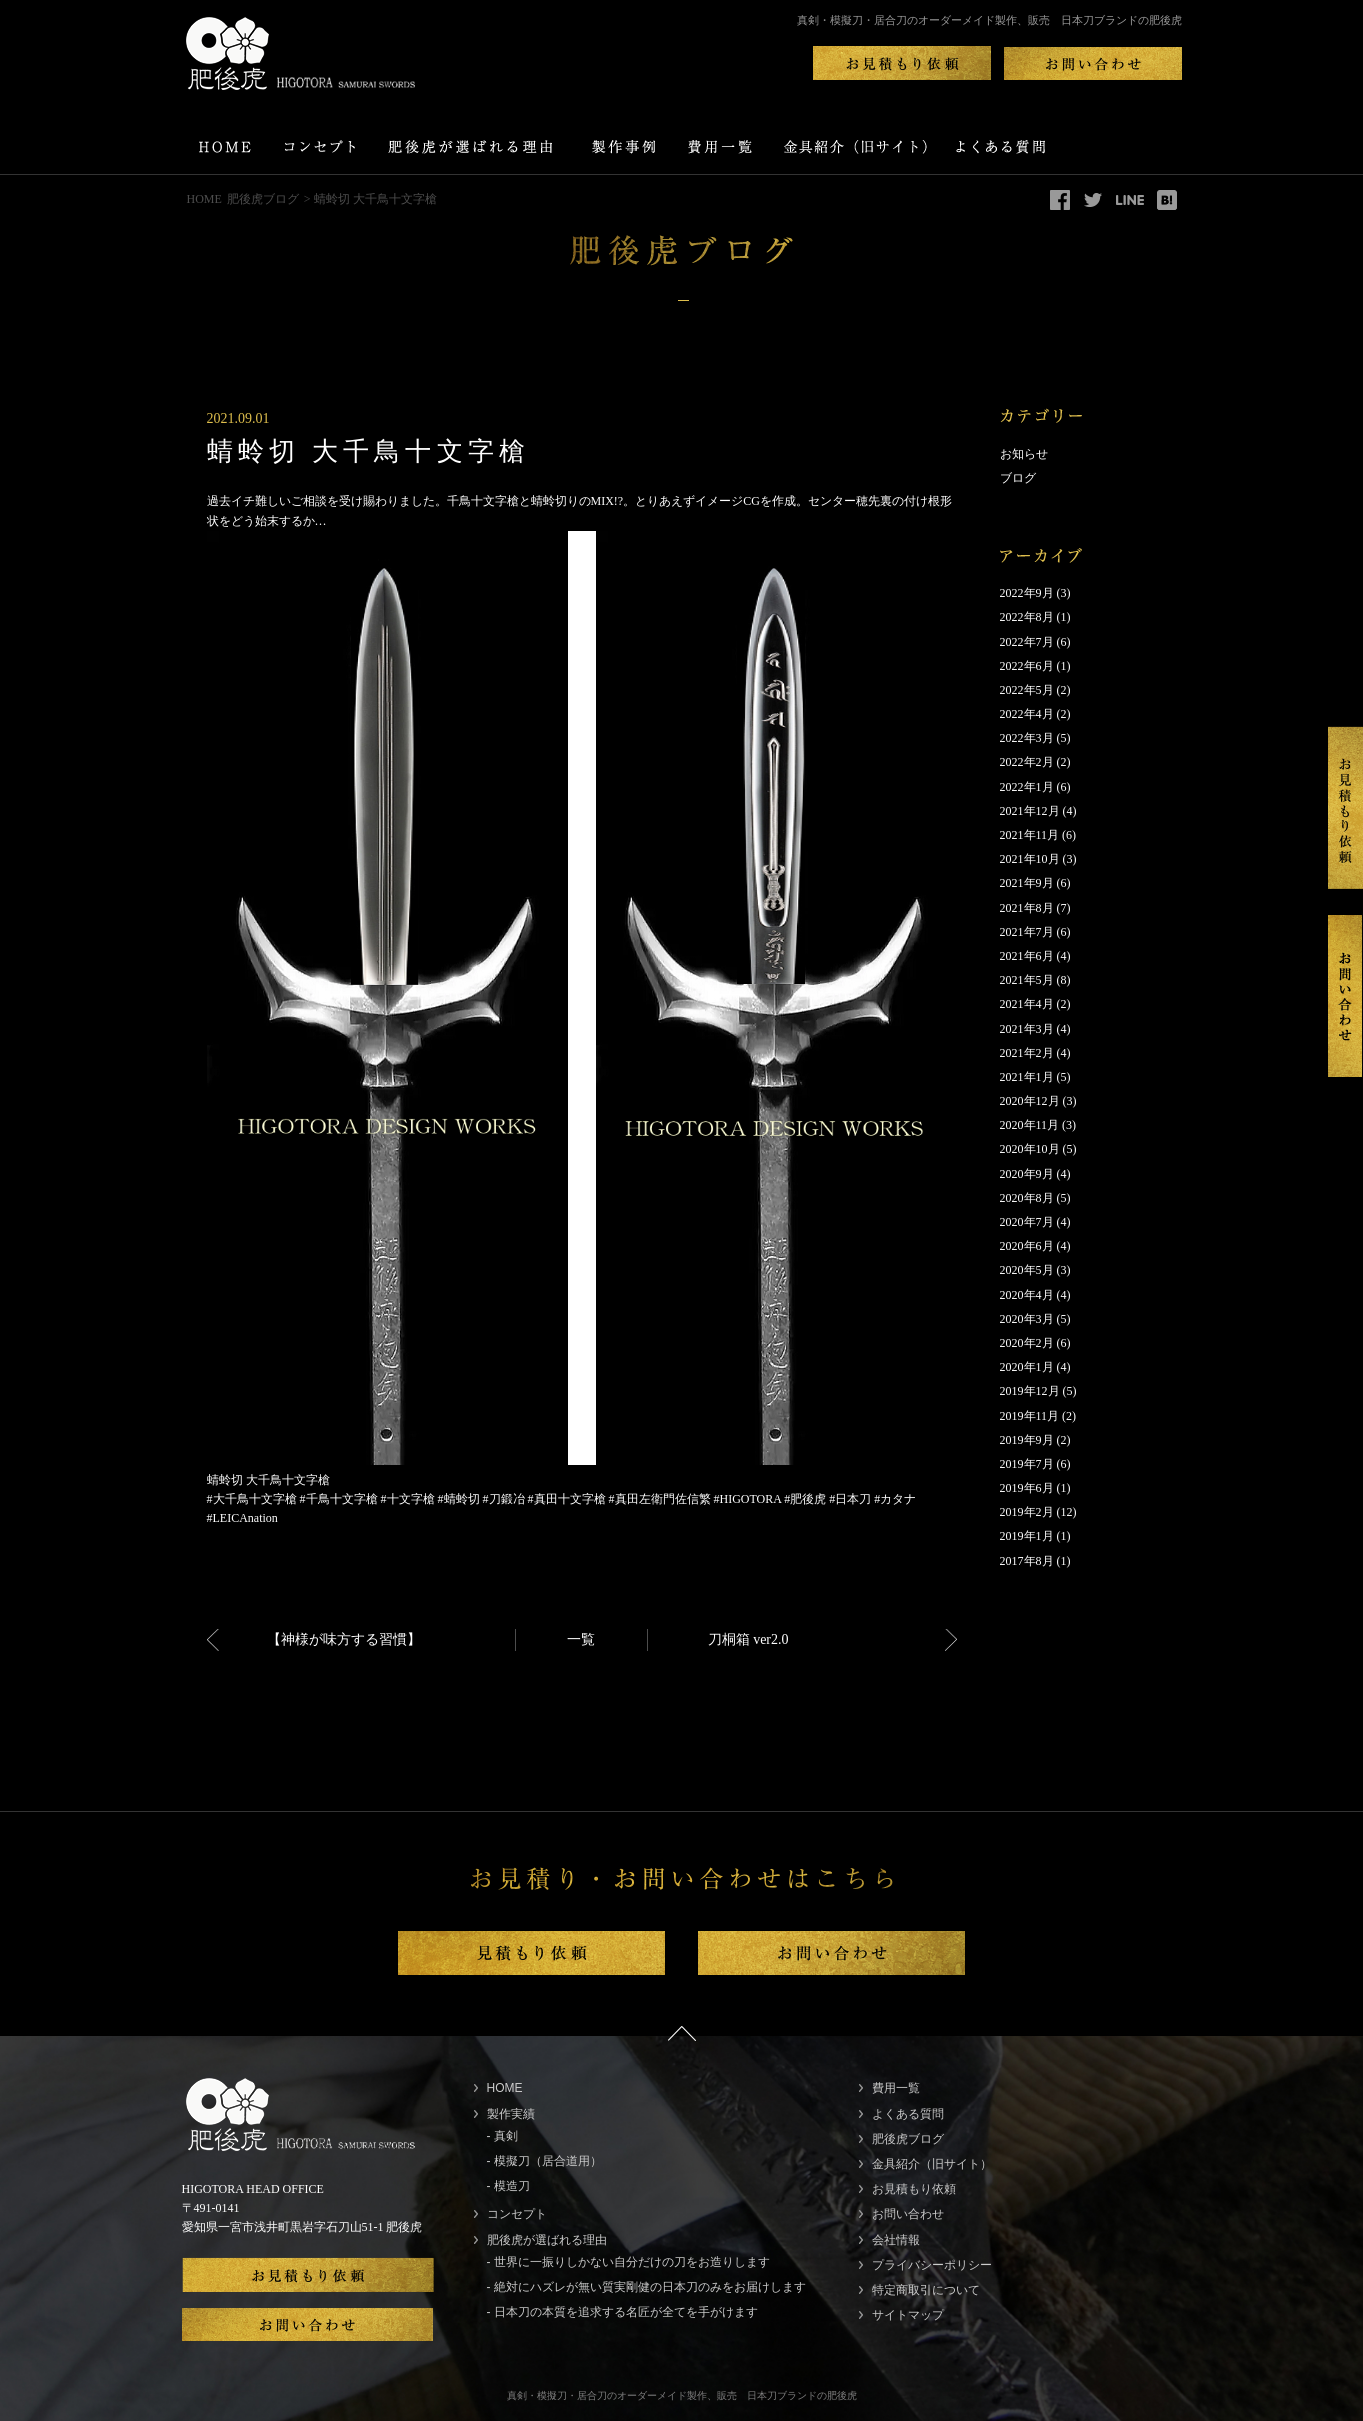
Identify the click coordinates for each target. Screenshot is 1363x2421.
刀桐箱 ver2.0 (748, 1639)
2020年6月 (1027, 1246)
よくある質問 (908, 2114)
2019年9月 (1027, 1440)
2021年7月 (1027, 932)
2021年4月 (1027, 1004)
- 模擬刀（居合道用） (544, 2161)
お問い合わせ (908, 2214)
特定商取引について (926, 2290)
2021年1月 (1027, 1077)
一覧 (581, 1639)
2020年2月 (1027, 1343)
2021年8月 (1027, 908)
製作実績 (511, 2114)
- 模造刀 (508, 2186)
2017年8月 (1027, 1561)
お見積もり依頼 (914, 2189)
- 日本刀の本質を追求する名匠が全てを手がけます (622, 2312)
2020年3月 (1027, 1319)
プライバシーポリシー (932, 2265)
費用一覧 (896, 2088)
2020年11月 (1030, 1125)
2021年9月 (1027, 883)
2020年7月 (1027, 1222)
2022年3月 (1027, 738)
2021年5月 (1027, 980)
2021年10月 (1030, 859)
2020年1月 (1027, 1367)
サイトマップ (908, 2315)
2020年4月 (1027, 1295)
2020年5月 (1027, 1270)
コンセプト (517, 2214)
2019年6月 (1027, 1488)
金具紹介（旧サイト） (932, 2164)
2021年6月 (1027, 956)
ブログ (1018, 478)
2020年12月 (1030, 1101)
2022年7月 (1027, 642)
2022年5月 (1027, 690)
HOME (204, 199)
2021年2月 (1027, 1053)
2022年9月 (1027, 593)
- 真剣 (502, 2136)
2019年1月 (1027, 1536)
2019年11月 (1030, 1416)
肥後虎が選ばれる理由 (547, 2240)
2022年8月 (1027, 617)
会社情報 (896, 2240)
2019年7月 (1027, 1464)
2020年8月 (1027, 1198)
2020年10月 (1030, 1149)
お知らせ (1024, 454)
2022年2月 (1027, 762)
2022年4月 (1027, 714)
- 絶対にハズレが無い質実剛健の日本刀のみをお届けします (646, 2287)
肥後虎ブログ (263, 199)
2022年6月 (1027, 666)
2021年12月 (1030, 811)
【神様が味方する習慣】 (344, 1639)
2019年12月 (1030, 1391)
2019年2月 (1027, 1512)
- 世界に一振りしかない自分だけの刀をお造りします (628, 2262)
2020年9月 (1027, 1174)
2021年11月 (1030, 835)
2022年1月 (1027, 787)
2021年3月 (1027, 1029)
